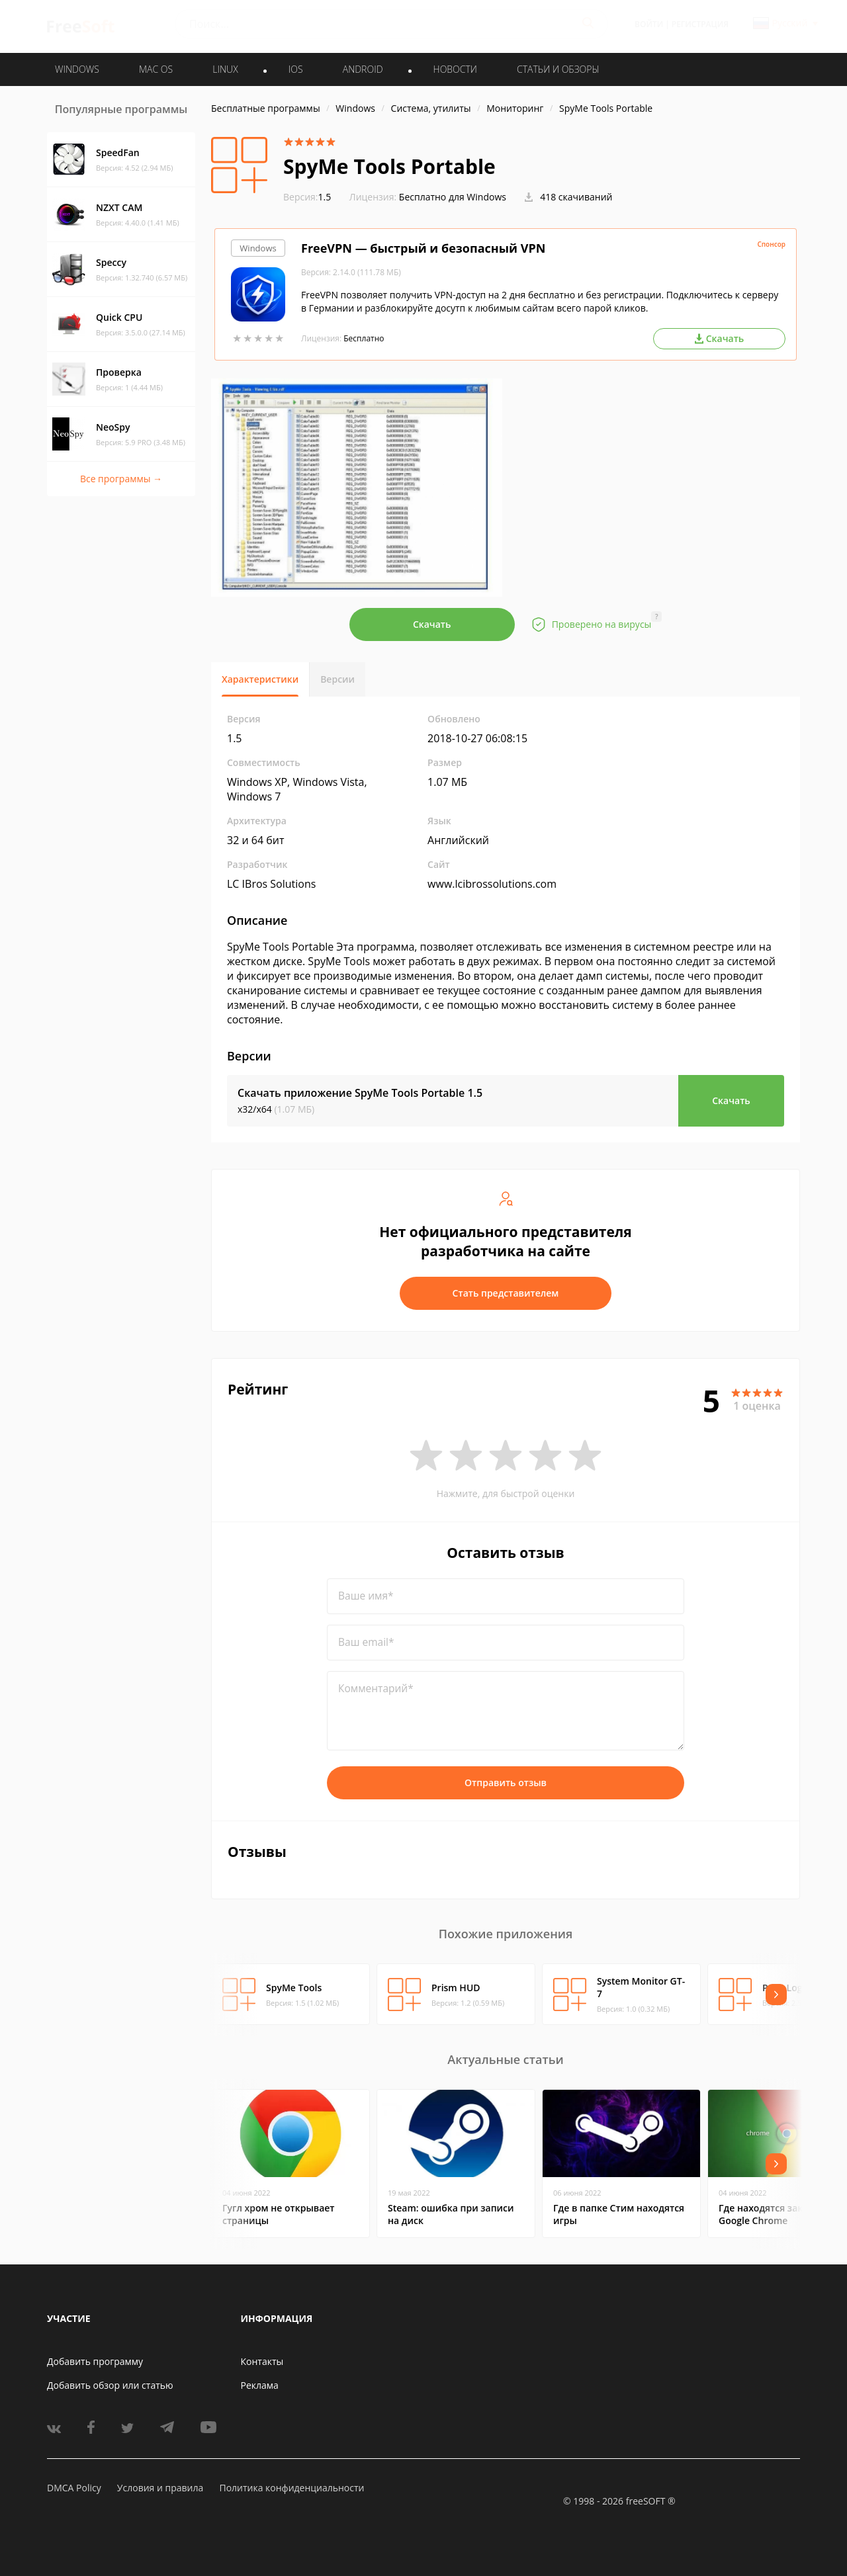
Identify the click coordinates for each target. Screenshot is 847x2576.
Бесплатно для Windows (452, 197)
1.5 (307, 197)
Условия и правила (160, 2487)
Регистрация (700, 24)
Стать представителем (506, 1293)
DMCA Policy (74, 2487)
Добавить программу (95, 2361)
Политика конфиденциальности (291, 2487)
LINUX (225, 69)
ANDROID (363, 69)
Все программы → (121, 478)
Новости (455, 69)
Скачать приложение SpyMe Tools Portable (360, 1093)
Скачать (432, 624)
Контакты (262, 2361)
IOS (296, 69)
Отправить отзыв (506, 1782)
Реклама (260, 2385)
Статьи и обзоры (558, 69)
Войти (649, 24)
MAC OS (156, 69)
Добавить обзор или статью (110, 2385)
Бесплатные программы (265, 108)
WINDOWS (77, 69)
